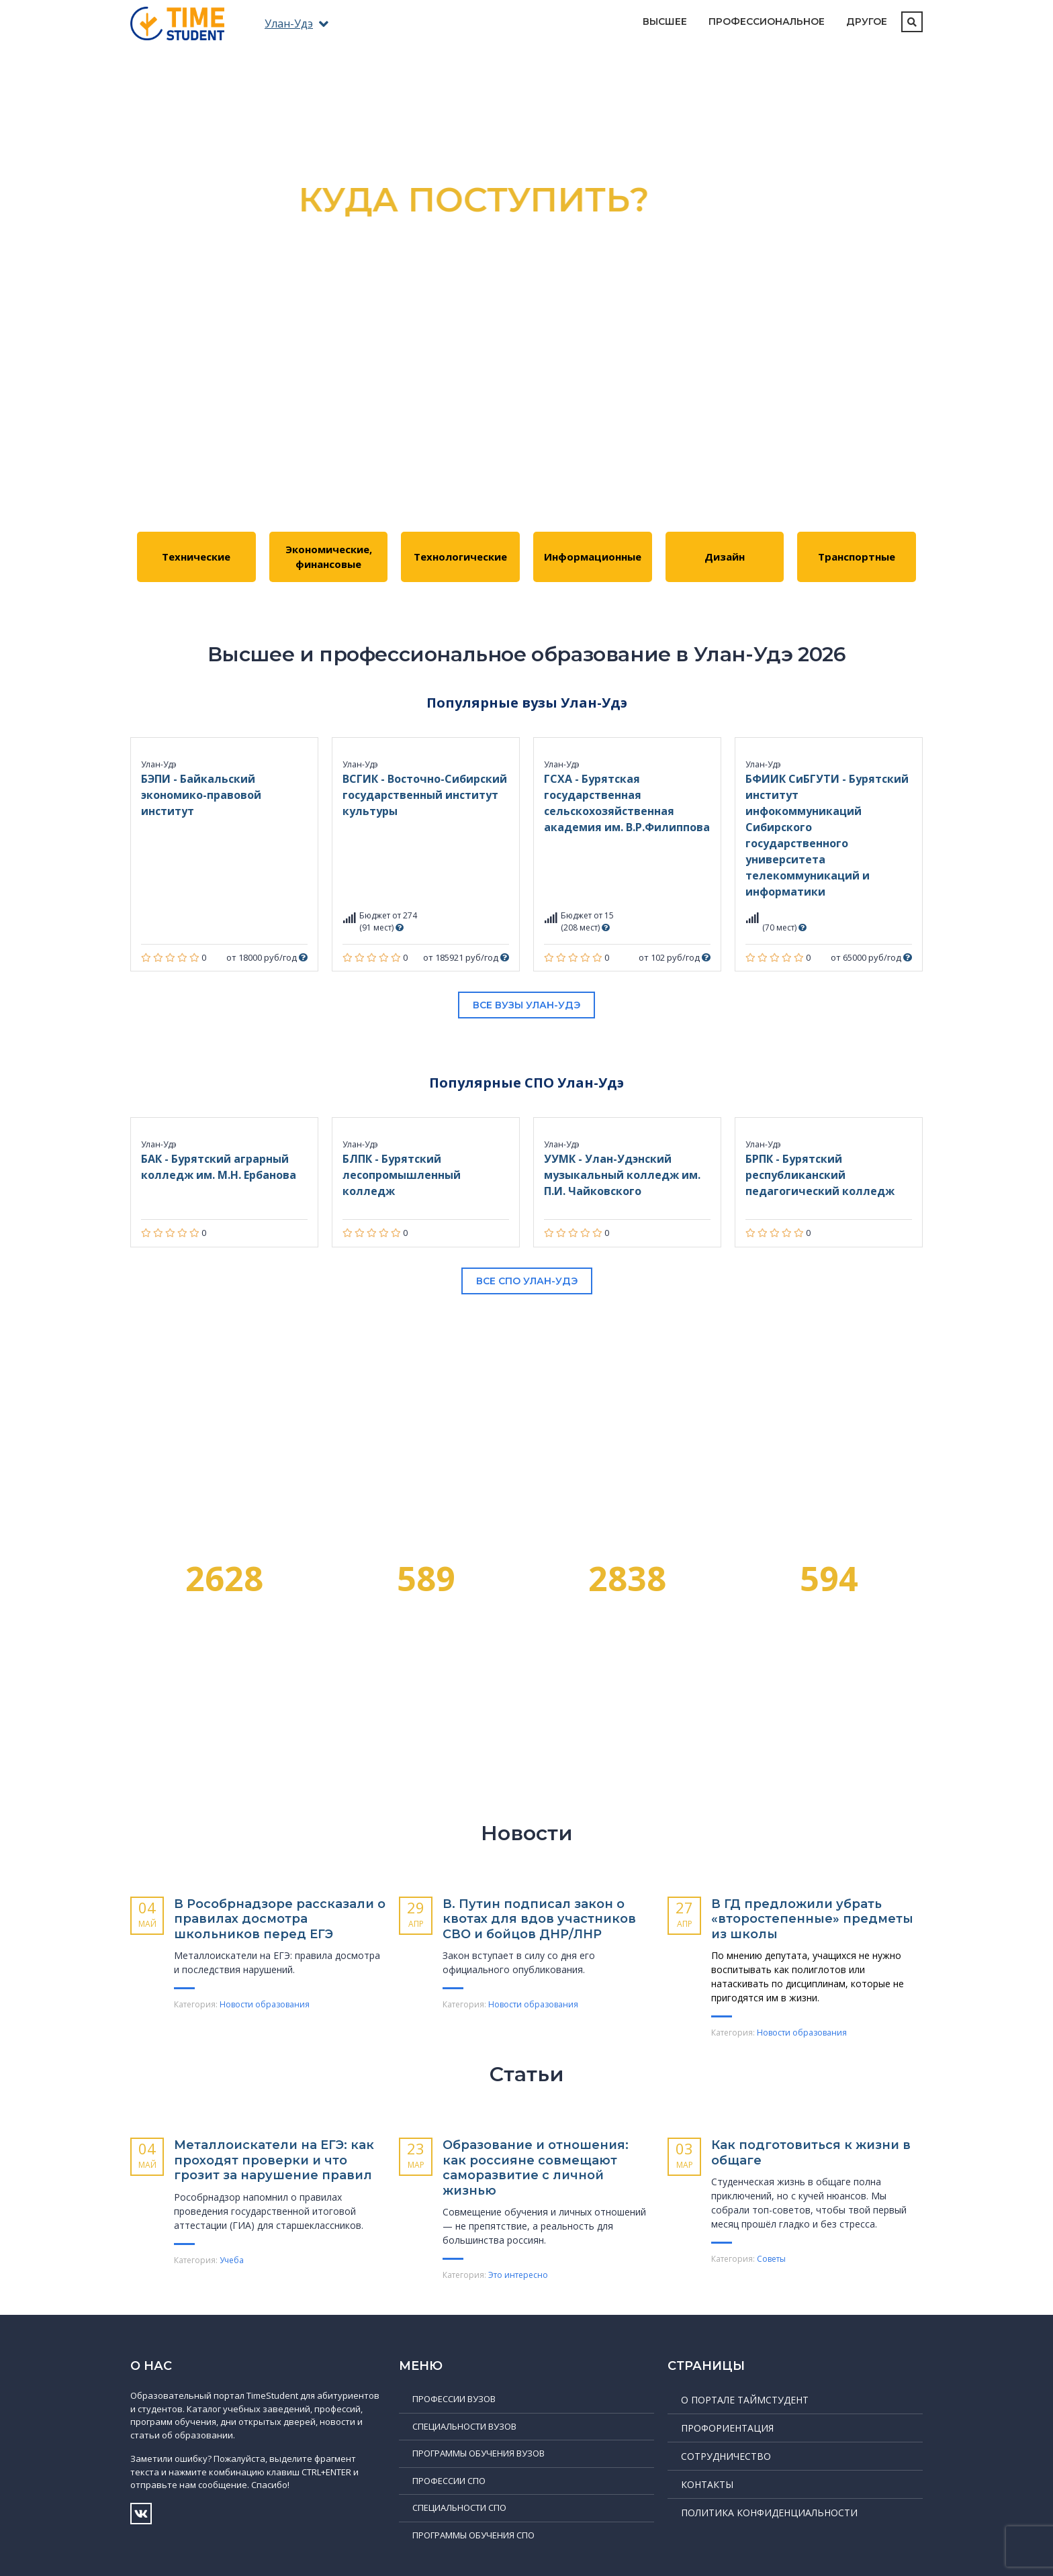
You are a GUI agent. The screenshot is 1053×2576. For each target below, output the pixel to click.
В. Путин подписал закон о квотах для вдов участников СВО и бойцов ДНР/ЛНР (539, 1919)
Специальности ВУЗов (464, 2426)
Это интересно (518, 2275)
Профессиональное (766, 21)
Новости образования (265, 2004)
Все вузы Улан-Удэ (526, 1005)
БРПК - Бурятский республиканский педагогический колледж (820, 1174)
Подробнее (527, 392)
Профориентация (727, 2428)
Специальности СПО (459, 2507)
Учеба (232, 2260)
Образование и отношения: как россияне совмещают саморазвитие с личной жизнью (536, 2168)
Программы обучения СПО (473, 2535)
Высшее (665, 21)
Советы (771, 2258)
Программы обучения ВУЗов (478, 2453)
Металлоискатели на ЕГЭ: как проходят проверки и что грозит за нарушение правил (274, 2160)
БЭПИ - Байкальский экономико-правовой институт (201, 794)
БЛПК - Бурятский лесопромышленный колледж (401, 1174)
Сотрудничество (726, 2456)
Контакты (707, 2484)
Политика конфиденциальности (769, 2512)
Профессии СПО (449, 2481)
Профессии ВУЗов (454, 2399)
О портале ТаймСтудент (745, 2399)
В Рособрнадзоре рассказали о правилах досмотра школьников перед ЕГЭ (279, 1919)
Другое (866, 21)
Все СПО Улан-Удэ (527, 1281)
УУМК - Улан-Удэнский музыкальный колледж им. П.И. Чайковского (622, 1174)
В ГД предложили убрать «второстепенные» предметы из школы (812, 1919)
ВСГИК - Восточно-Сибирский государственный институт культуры (424, 794)
